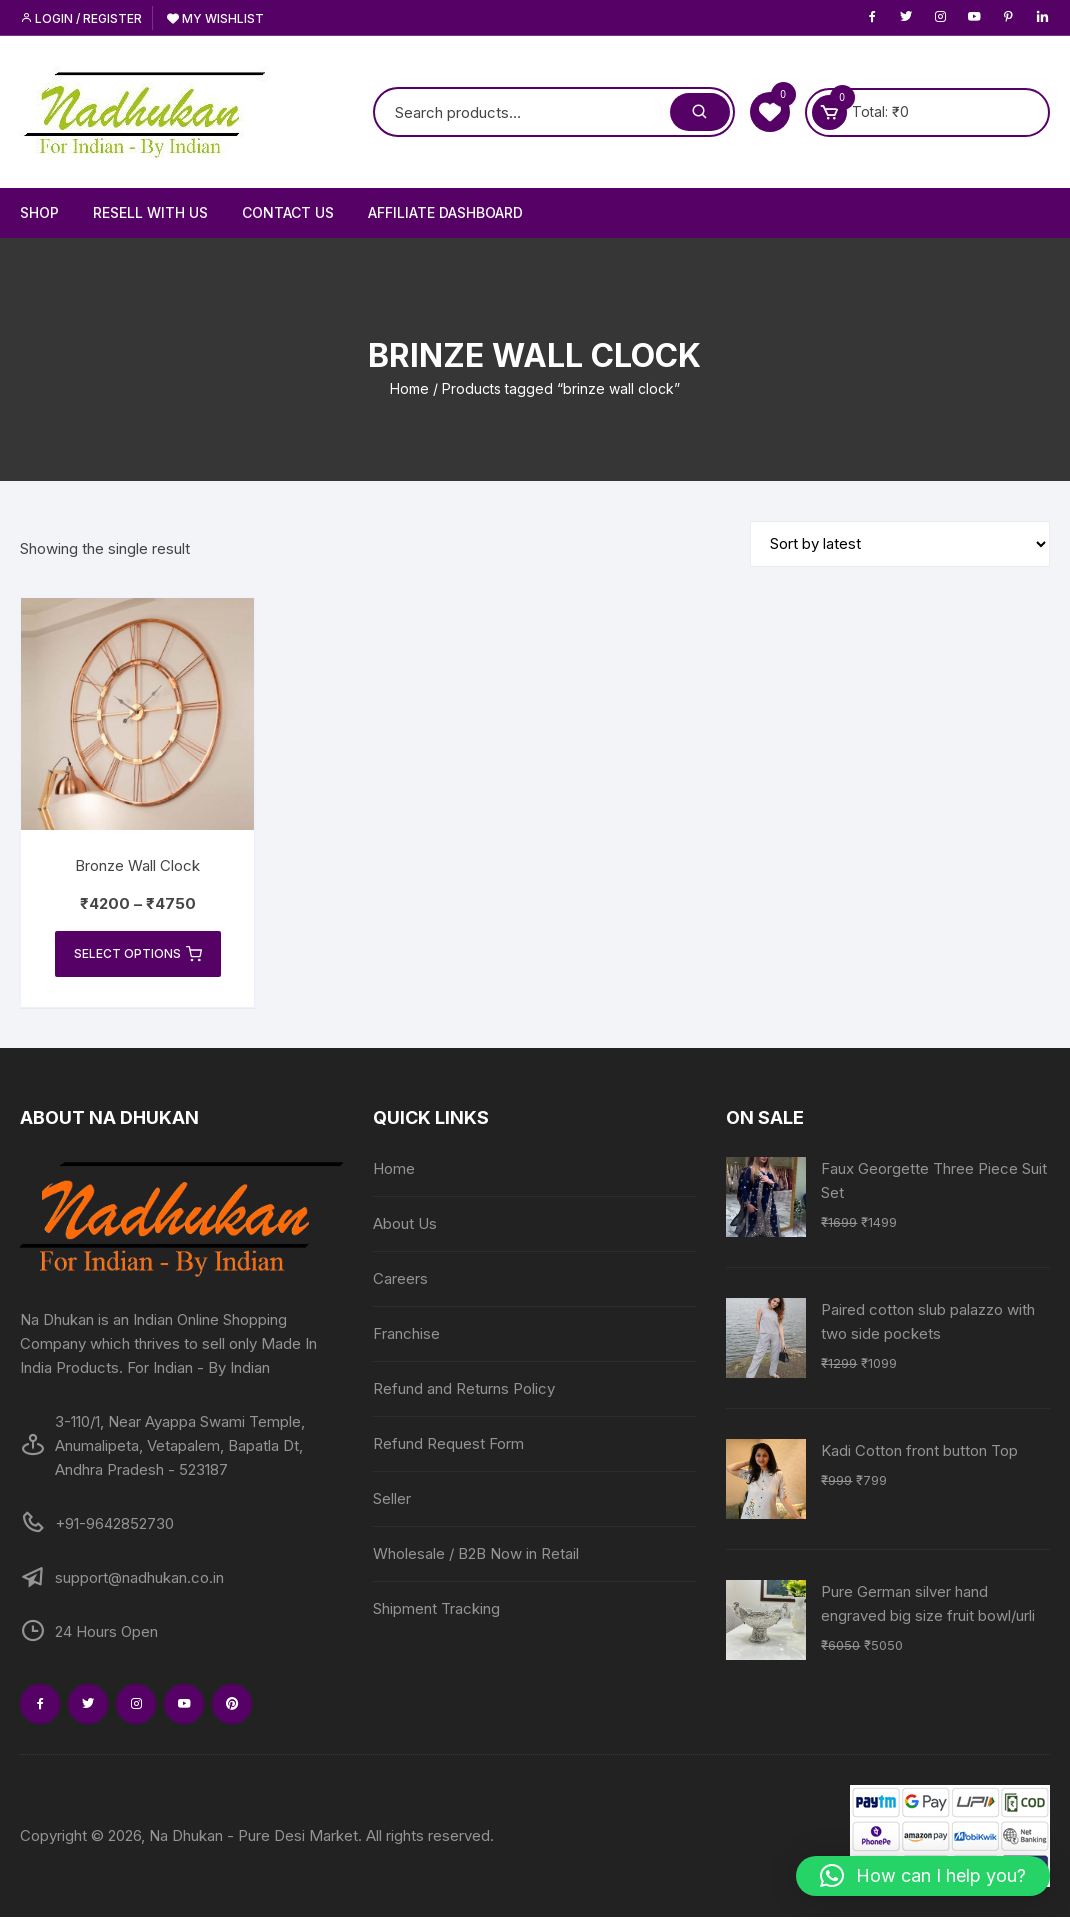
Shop (39, 212)
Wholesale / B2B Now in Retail (476, 1556)
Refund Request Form (448, 1446)
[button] (923, 1876)
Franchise (406, 1336)
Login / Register (81, 18)
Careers (400, 1281)
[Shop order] (900, 544)
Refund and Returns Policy (464, 1391)
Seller (392, 1501)
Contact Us (288, 212)
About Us (405, 1226)
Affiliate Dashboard (445, 212)
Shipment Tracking (436, 1611)
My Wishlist (215, 18)
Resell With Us (150, 212)
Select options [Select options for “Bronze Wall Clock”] (138, 955)
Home (409, 388)
